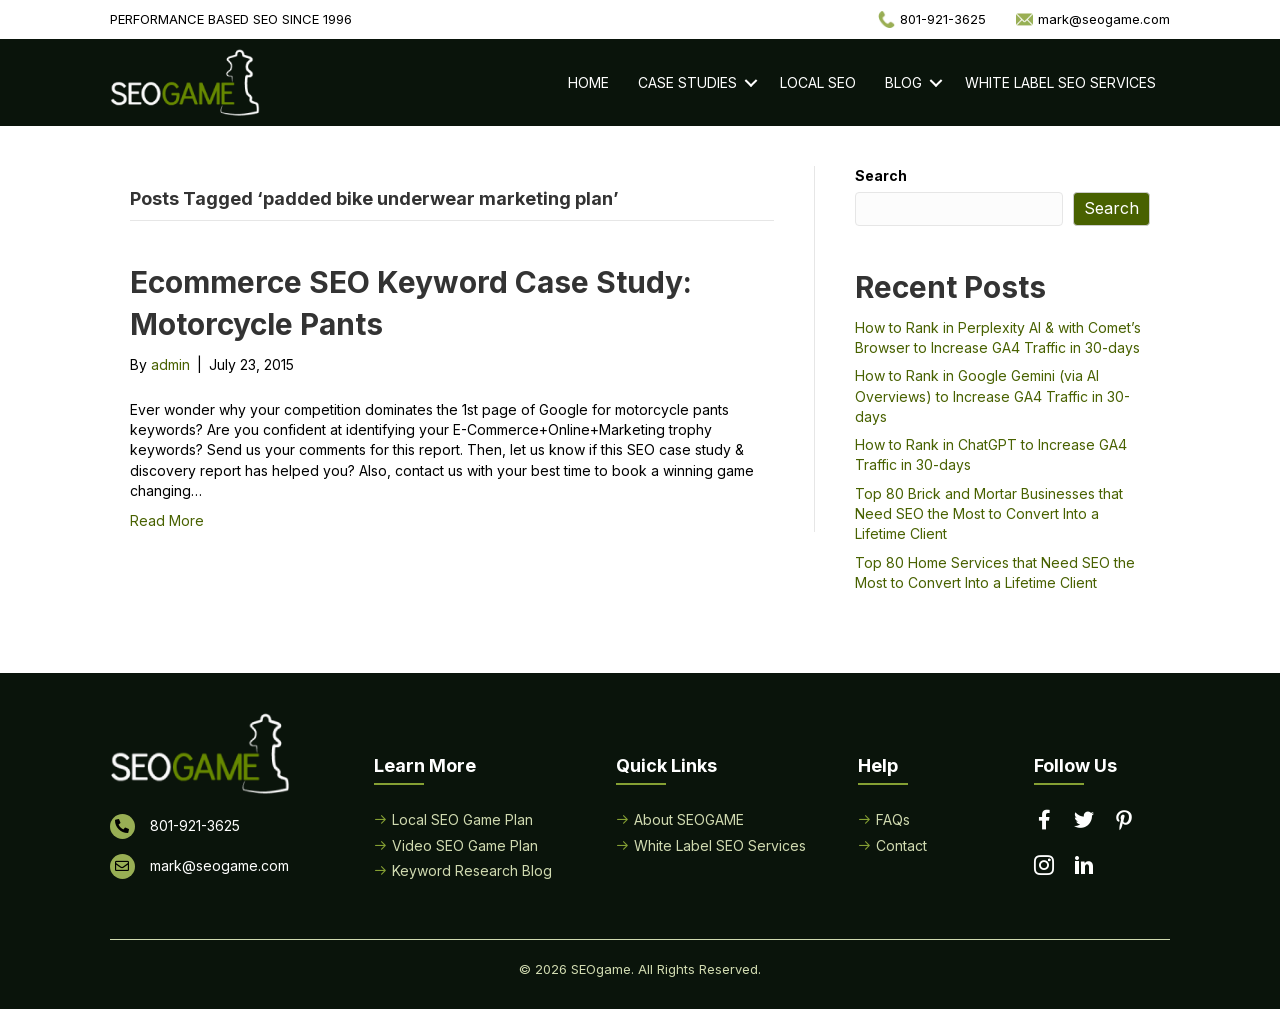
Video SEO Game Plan (465, 845)
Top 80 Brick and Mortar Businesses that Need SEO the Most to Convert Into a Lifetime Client (989, 514)
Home (588, 82)
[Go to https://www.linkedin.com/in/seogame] (1084, 867)
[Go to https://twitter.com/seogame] (1084, 821)
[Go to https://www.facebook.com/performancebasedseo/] (1044, 821)
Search (881, 175)
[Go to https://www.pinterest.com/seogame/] (1124, 822)
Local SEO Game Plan (462, 819)
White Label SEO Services (1060, 82)
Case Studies (687, 82)
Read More (167, 520)
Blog (903, 82)
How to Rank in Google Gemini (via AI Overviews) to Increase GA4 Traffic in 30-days (992, 396)
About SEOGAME (689, 819)
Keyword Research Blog (472, 870)
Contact (901, 845)
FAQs (893, 819)
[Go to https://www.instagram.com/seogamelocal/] (1044, 867)
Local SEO (818, 82)
